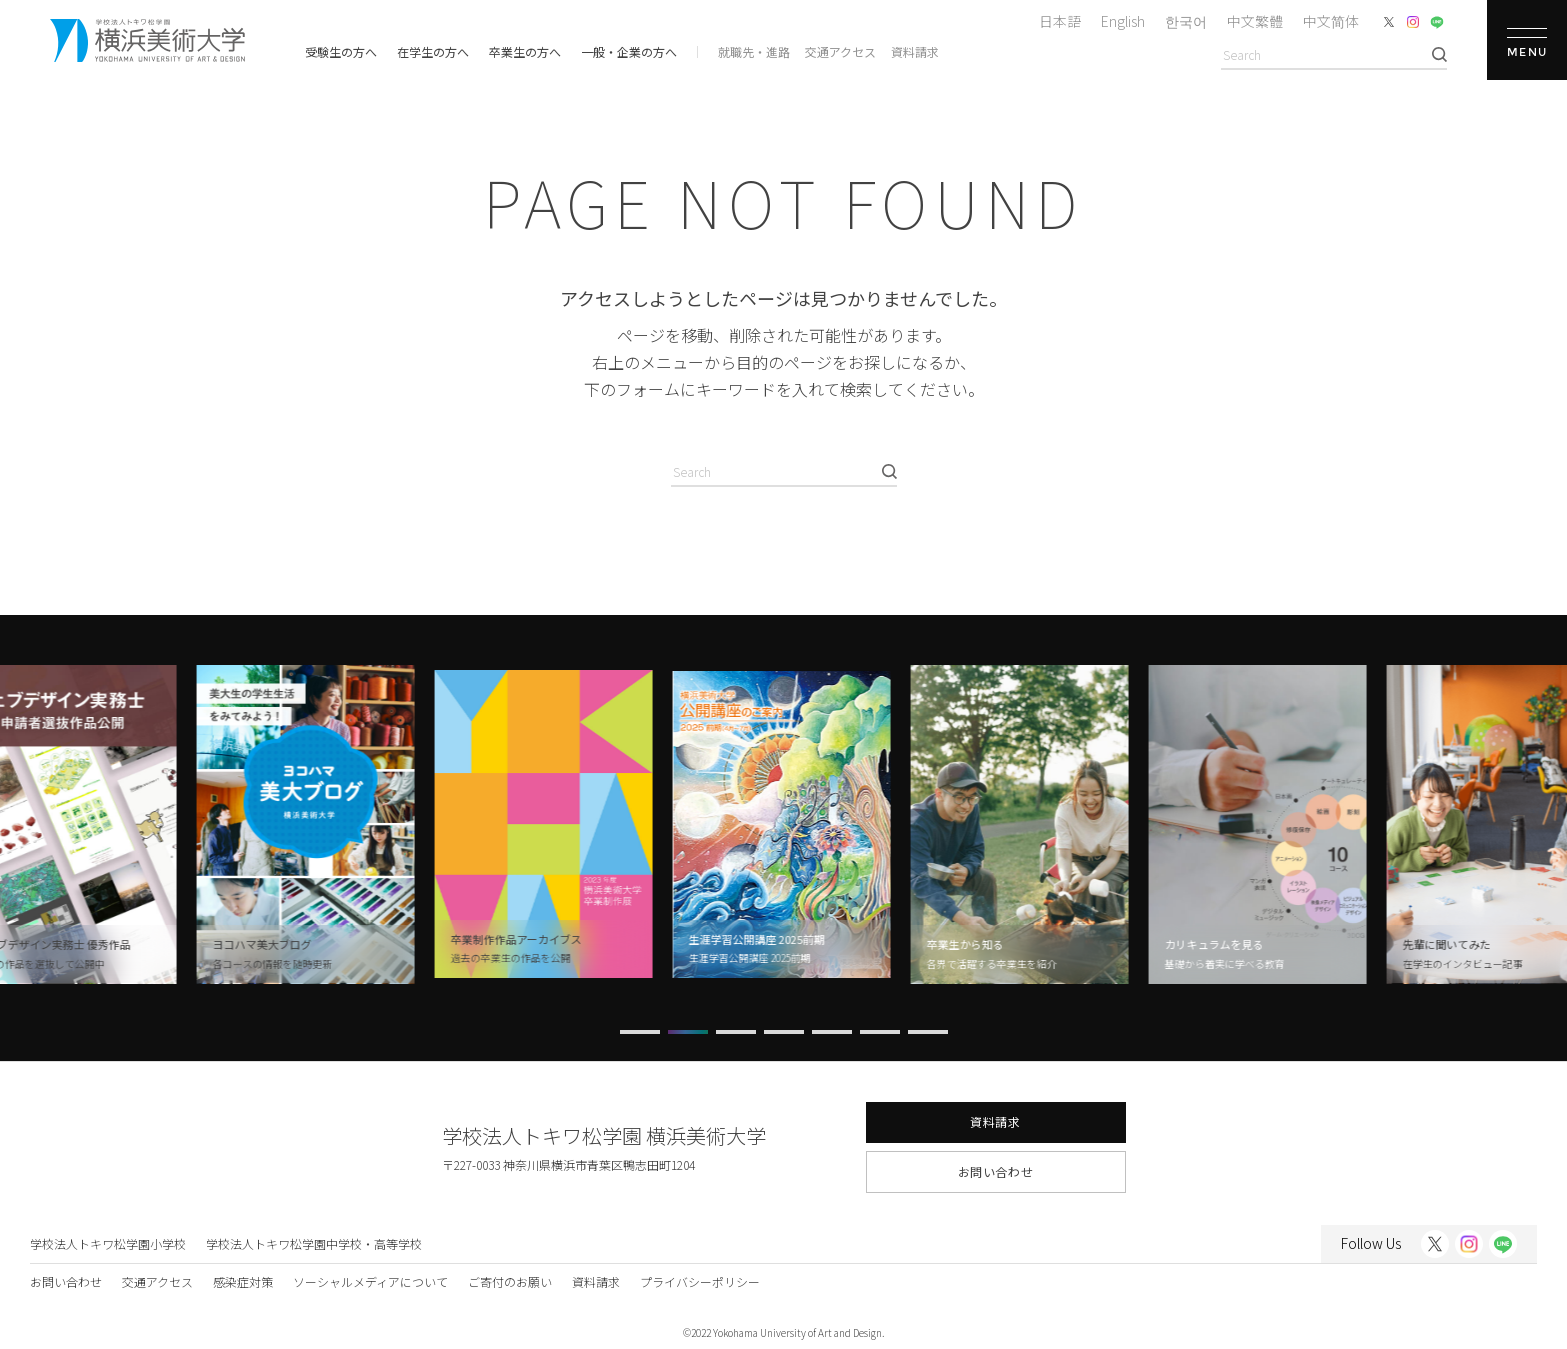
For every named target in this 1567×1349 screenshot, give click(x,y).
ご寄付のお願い (510, 1281)
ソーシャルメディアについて (370, 1281)
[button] (640, 1032)
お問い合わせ (996, 1171)
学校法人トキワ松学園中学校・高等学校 (314, 1243)
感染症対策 (243, 1281)
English (1123, 21)
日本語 (1060, 21)
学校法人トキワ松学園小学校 (108, 1243)
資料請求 (915, 51)
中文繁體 (1255, 21)
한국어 (1186, 21)
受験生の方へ (341, 51)
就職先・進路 (754, 51)
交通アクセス (840, 51)
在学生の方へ (433, 51)
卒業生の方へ (525, 51)
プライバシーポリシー (700, 1281)
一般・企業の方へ (629, 51)
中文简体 (1331, 21)
